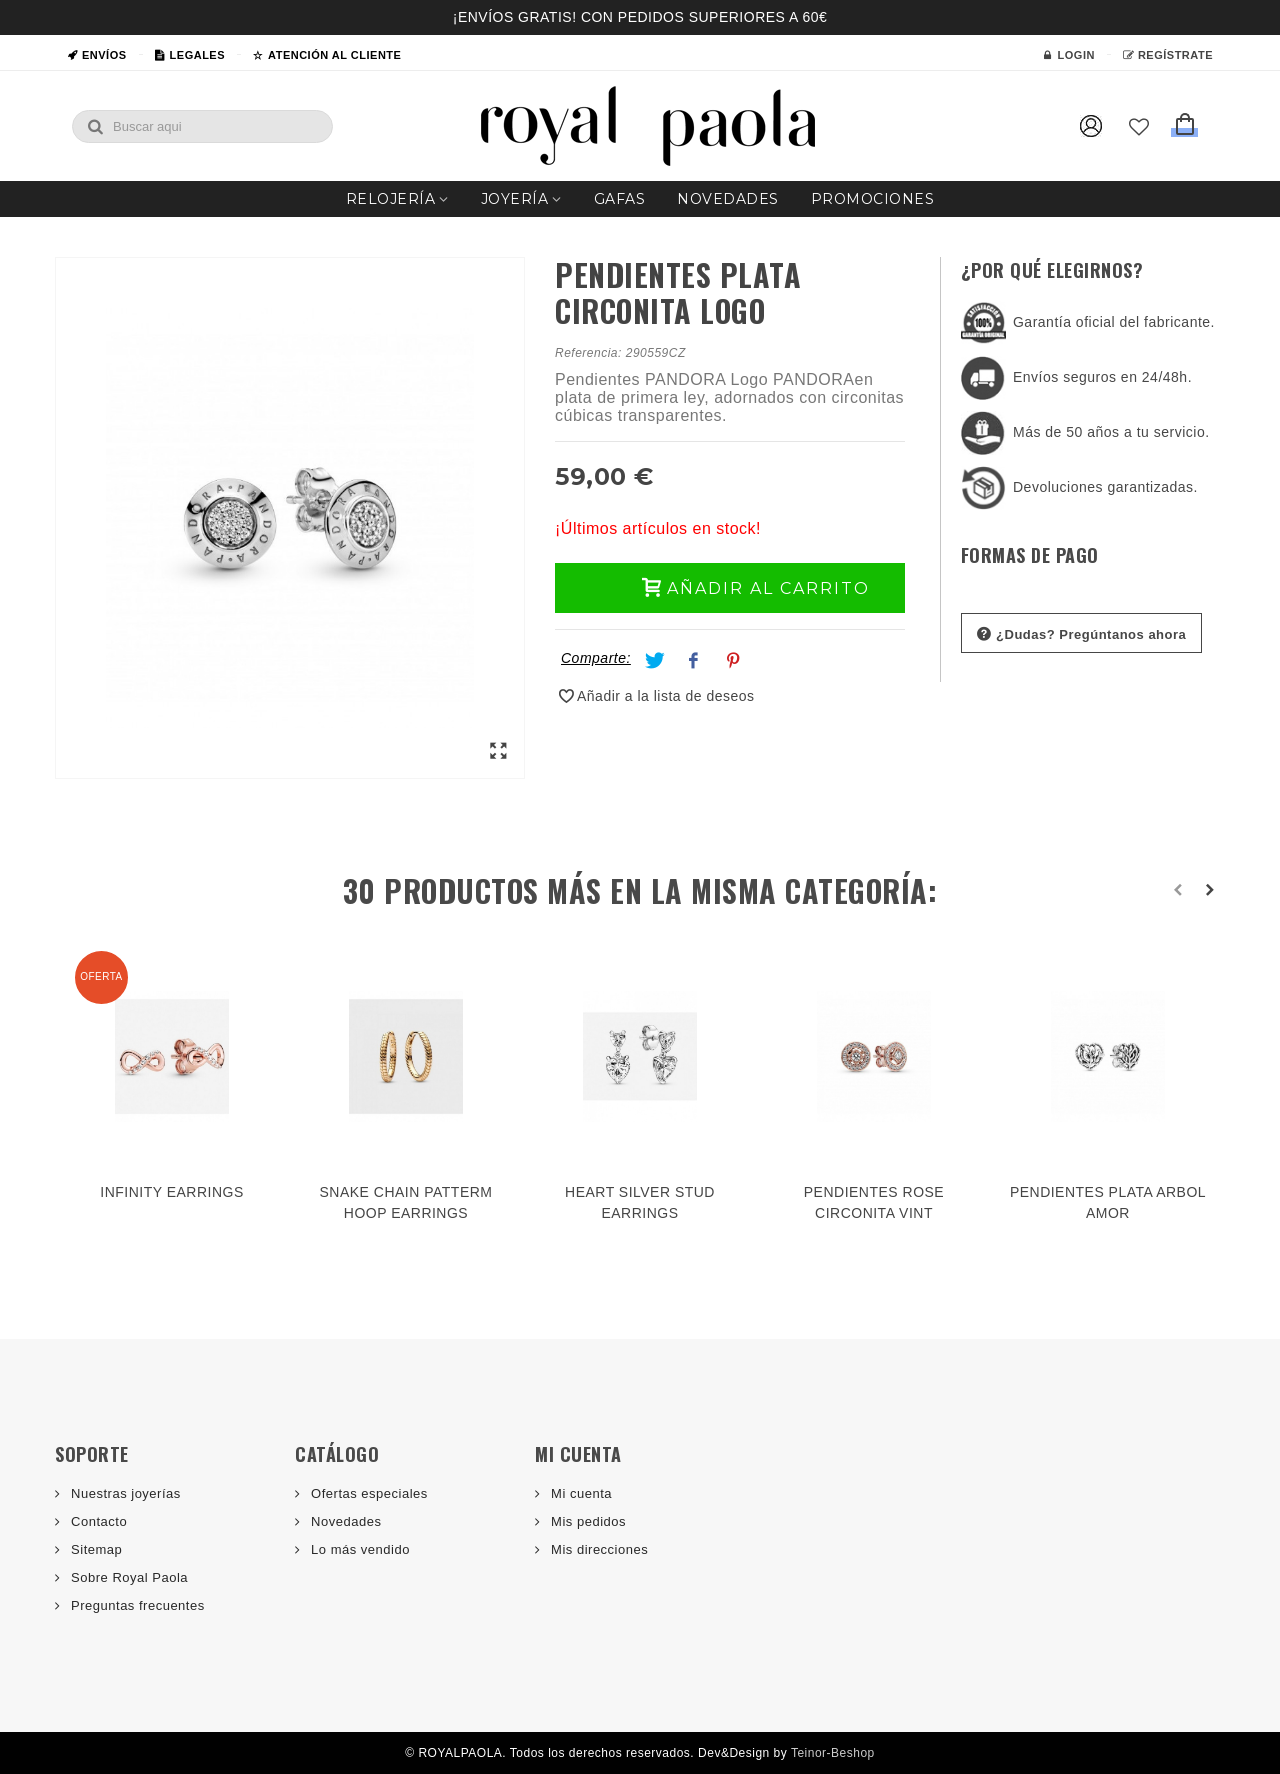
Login (1069, 55)
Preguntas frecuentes (136, 1605)
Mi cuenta (579, 1493)
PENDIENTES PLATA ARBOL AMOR (1108, 1202)
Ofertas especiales (367, 1493)
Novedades (728, 199)
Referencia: (588, 353)
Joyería (515, 199)
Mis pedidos (586, 1521)
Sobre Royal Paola (127, 1577)
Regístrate (1168, 55)
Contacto (97, 1521)
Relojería (391, 199)
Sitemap (94, 1549)
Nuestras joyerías (124, 1493)
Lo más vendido (358, 1549)
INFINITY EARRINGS (171, 1192)
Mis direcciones (597, 1549)
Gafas (620, 199)
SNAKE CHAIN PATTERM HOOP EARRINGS (406, 1202)
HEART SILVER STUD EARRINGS (640, 1202)
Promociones (873, 199)
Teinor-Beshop (833, 1753)
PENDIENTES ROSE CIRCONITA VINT (874, 1202)
